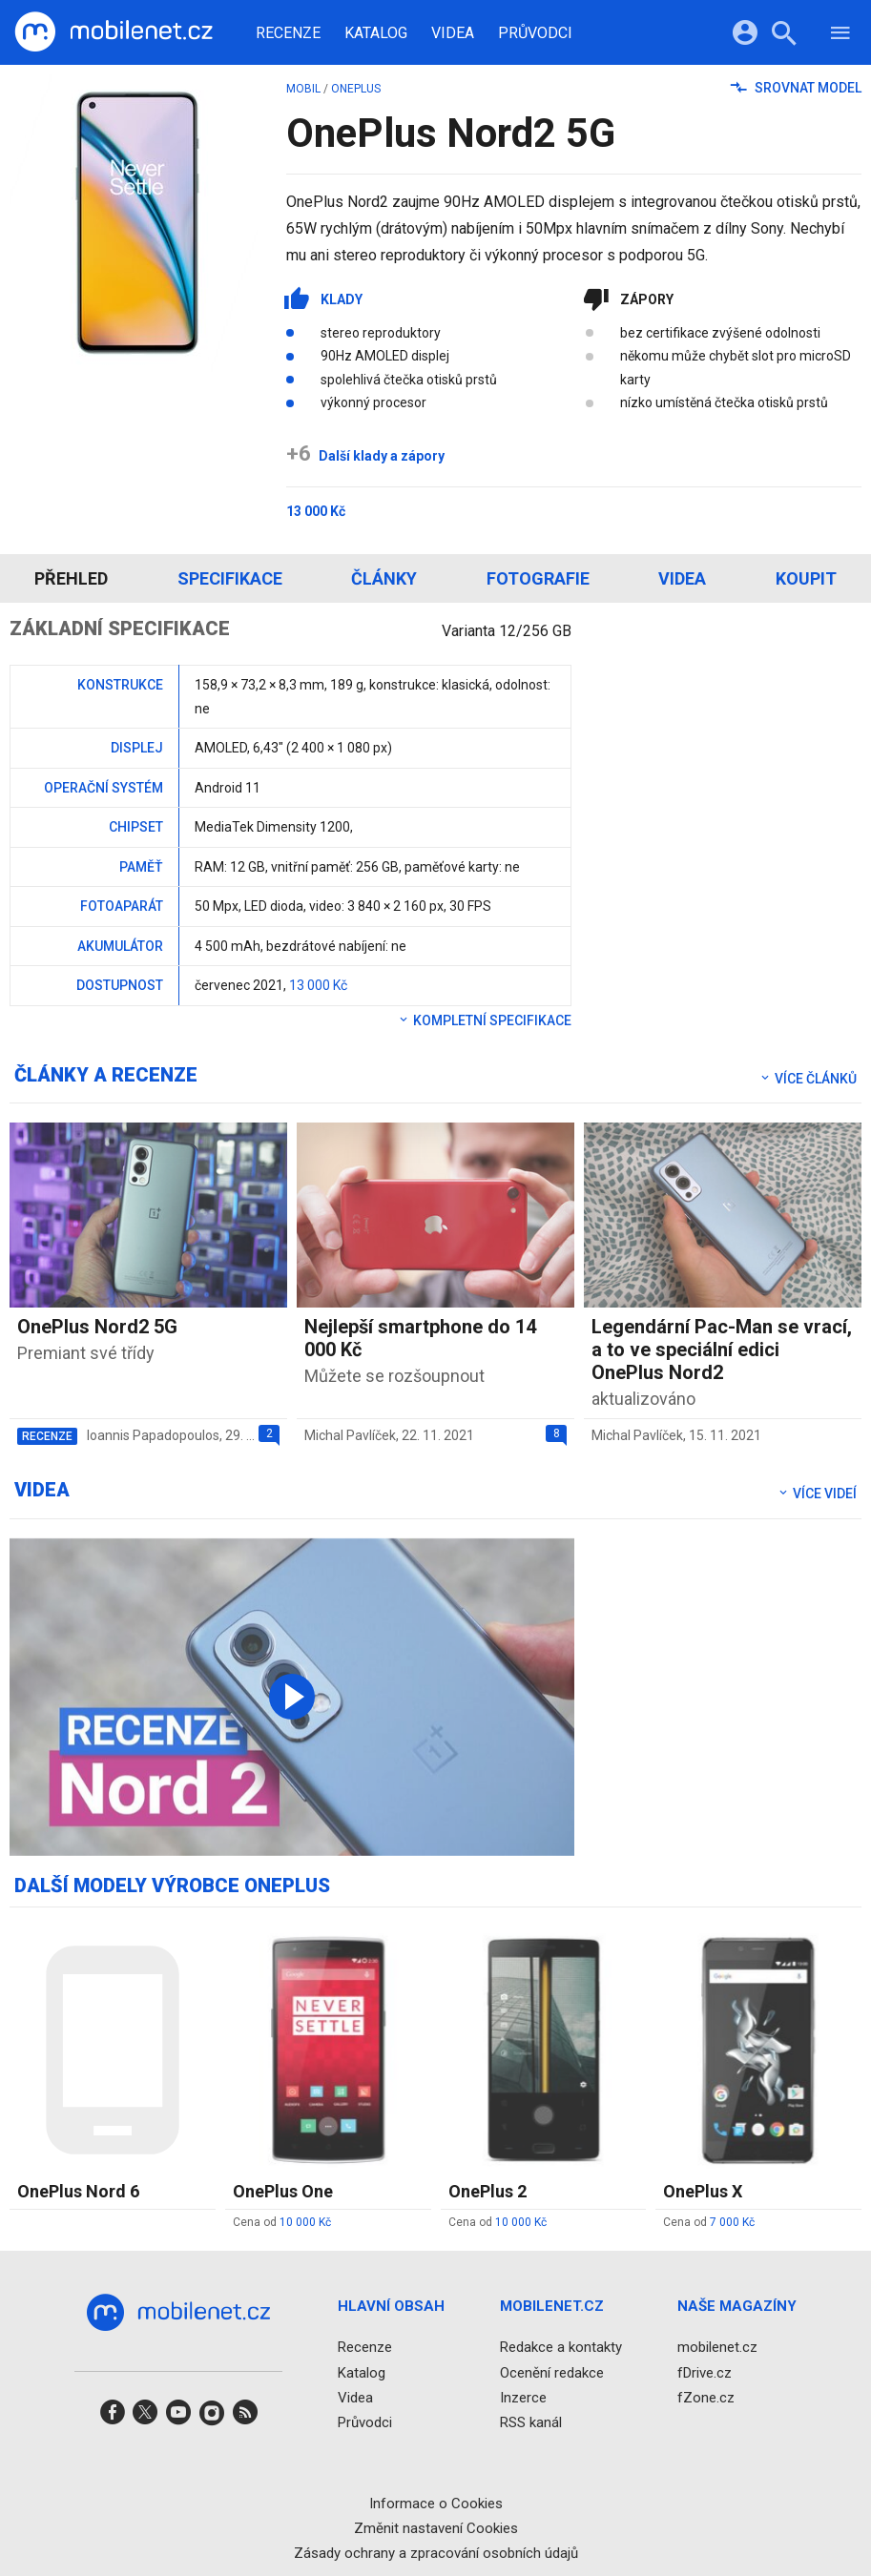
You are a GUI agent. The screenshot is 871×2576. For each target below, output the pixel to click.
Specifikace (229, 578)
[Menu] (840, 36)
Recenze (288, 33)
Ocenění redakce (552, 2372)
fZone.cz (706, 2397)
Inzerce (523, 2397)
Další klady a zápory (365, 456)
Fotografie (538, 578)
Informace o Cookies (436, 2503)
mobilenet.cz (717, 2348)
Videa (452, 33)
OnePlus (356, 88)
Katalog (375, 33)
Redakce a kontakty (561, 2348)
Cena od (282, 2222)
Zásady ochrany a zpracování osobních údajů (436, 2553)
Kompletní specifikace (484, 1020)
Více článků (807, 1078)
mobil (303, 88)
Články (384, 578)
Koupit (806, 578)
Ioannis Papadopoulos (153, 1435)
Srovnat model (796, 87)
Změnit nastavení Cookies (436, 2528)
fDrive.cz (704, 2372)
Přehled (71, 578)
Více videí (817, 1493)
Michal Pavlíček (350, 1435)
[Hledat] (784, 36)
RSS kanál (531, 2422)
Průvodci (535, 33)
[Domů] (113, 32)
